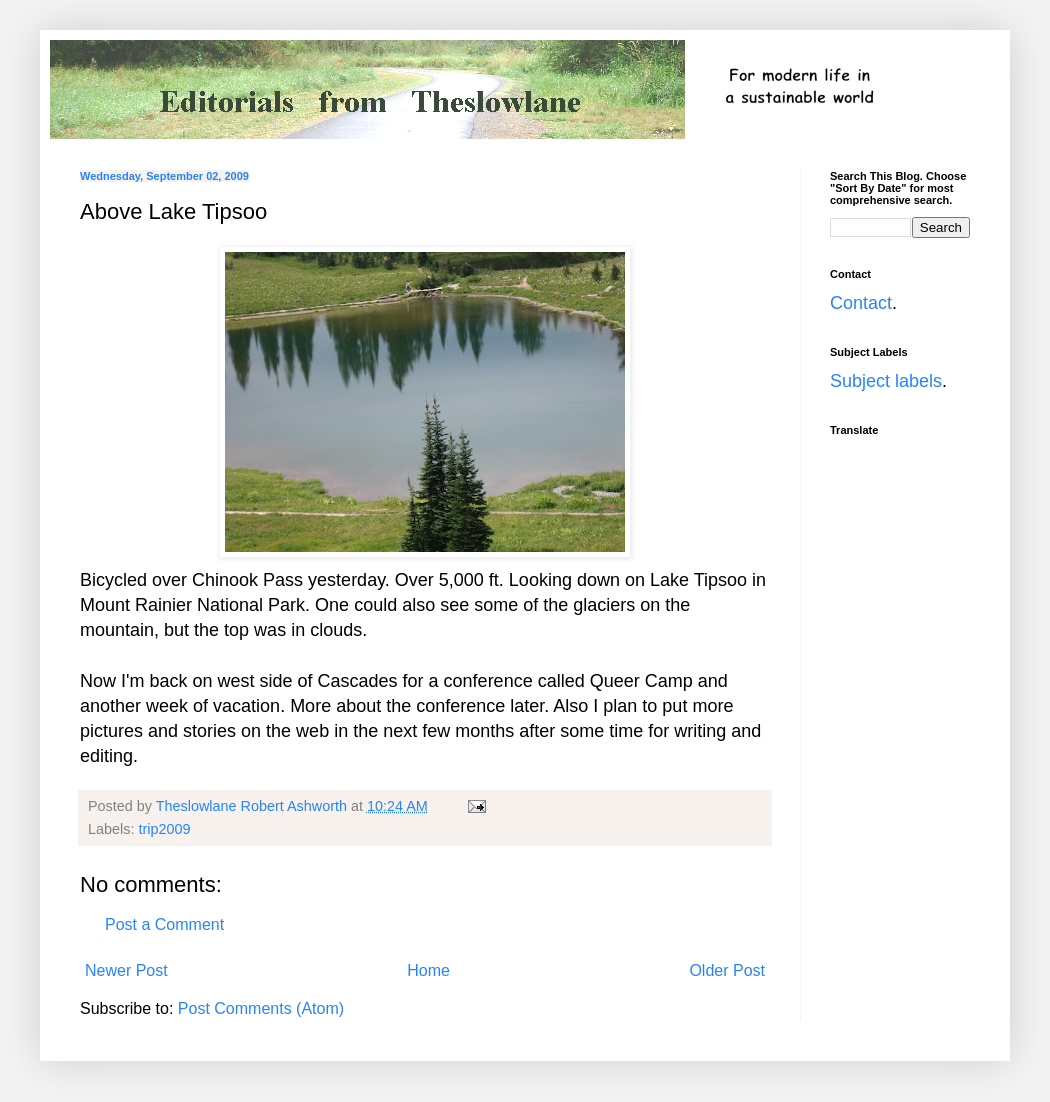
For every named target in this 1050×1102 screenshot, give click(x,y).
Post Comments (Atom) (261, 1008)
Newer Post (126, 970)
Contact (861, 303)
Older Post (727, 970)
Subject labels (886, 381)
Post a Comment (164, 924)
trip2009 (164, 829)
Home (428, 970)
